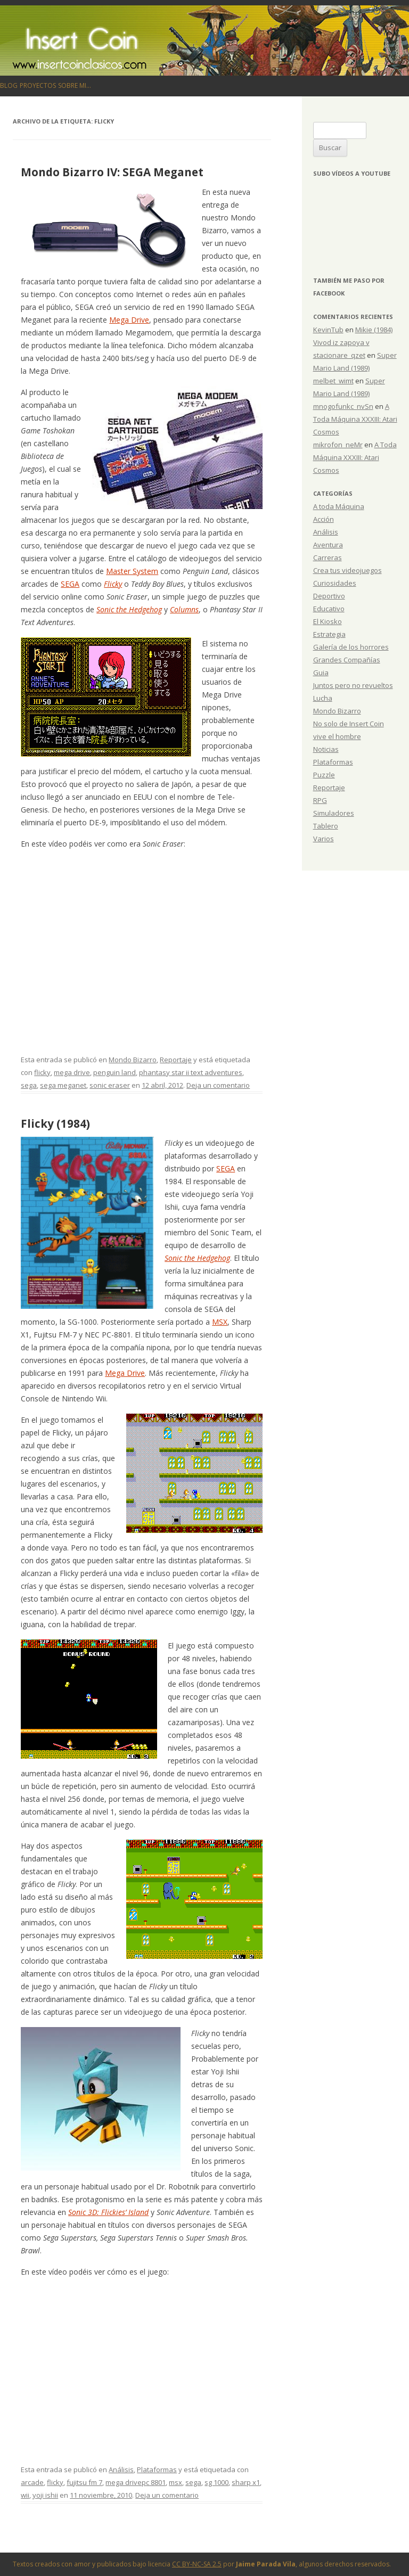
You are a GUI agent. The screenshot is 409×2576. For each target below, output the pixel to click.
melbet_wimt (333, 380)
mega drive (72, 1072)
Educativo (329, 608)
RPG (320, 800)
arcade (32, 2482)
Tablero (325, 826)
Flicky (113, 584)
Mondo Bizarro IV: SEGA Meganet (112, 172)
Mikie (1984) (373, 329)
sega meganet (63, 1085)
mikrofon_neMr (338, 444)
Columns (184, 609)
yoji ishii (45, 2495)
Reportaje (176, 1059)
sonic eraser (109, 1085)
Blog (9, 85)
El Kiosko (327, 621)
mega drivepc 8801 (135, 2482)
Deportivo (329, 596)
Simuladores (333, 813)
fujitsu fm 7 (84, 2482)
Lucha (322, 698)
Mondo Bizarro (133, 1059)
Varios (323, 838)
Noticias (326, 749)
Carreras (327, 557)
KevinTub (328, 329)
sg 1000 (216, 2482)
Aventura (328, 544)
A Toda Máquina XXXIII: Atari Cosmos (355, 419)
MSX (219, 1322)
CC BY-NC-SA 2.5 (197, 2564)
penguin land (114, 1072)
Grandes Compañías (346, 659)
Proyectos (38, 85)
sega (29, 1085)
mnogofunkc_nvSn (343, 406)
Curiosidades (334, 583)
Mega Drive (129, 320)
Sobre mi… (74, 85)
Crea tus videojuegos (347, 570)
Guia (321, 672)
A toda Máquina (338, 506)
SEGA (70, 584)
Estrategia (329, 634)
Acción (323, 519)
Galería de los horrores (351, 647)
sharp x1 (246, 2482)
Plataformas (157, 2469)
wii (25, 2495)
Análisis (121, 2469)
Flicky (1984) (55, 1123)
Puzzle (324, 775)
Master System (132, 571)
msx (175, 2482)
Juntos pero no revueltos (353, 685)
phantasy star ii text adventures (190, 1072)
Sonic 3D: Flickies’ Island (108, 2212)
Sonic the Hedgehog (129, 609)
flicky (42, 1072)
